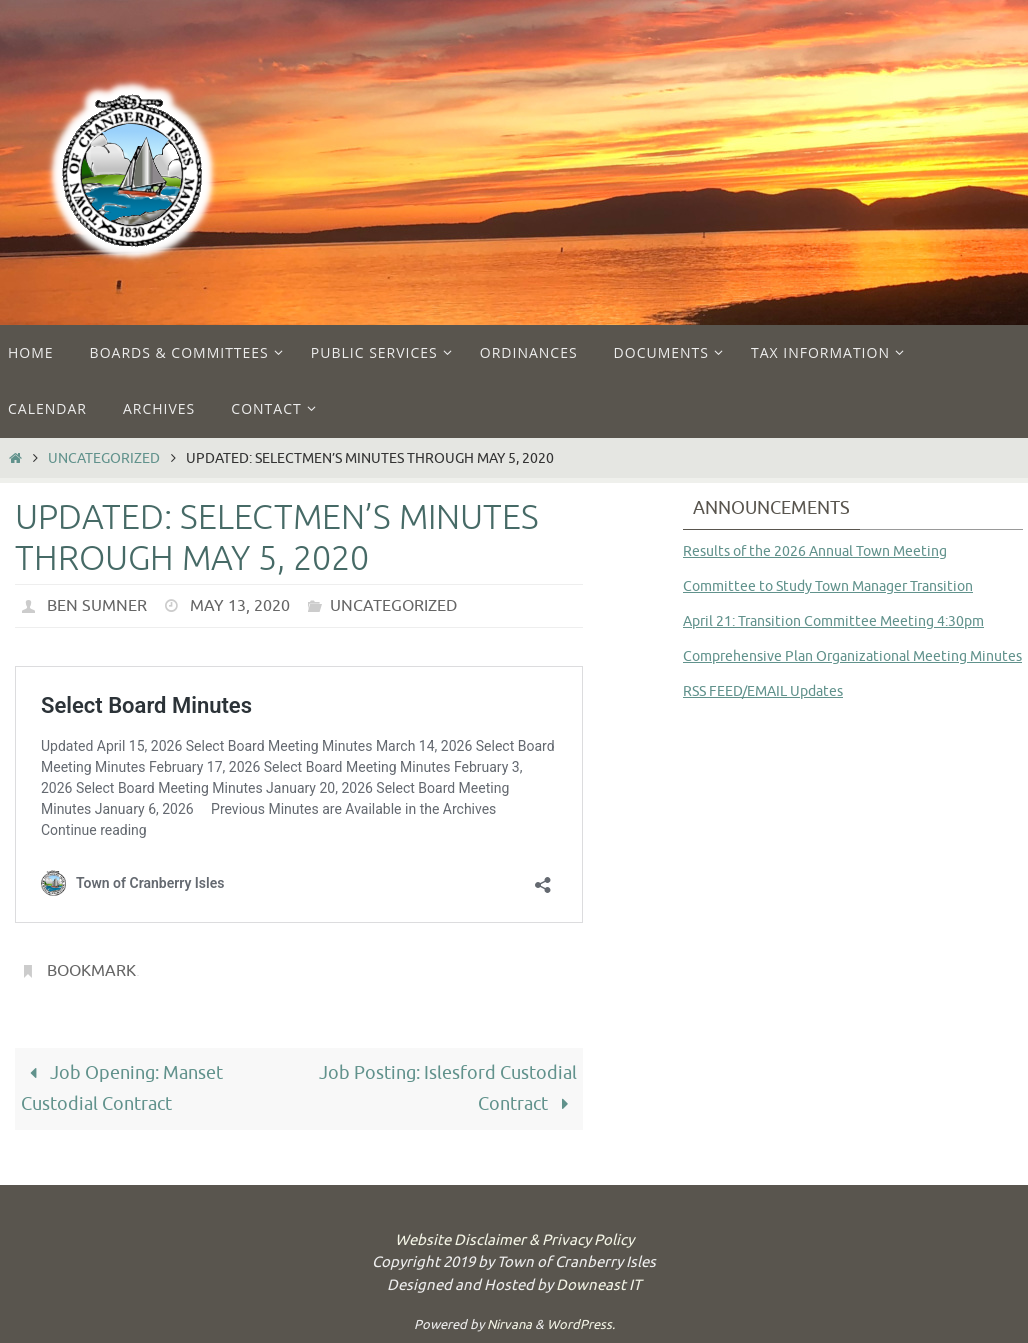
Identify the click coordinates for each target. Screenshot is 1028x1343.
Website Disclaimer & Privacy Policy (514, 1240)
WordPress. (581, 1324)
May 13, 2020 (240, 606)
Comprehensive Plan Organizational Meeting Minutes (852, 656)
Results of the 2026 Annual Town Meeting (815, 551)
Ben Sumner (97, 606)
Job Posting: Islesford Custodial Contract (448, 1088)
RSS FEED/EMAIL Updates (763, 691)
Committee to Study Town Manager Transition (828, 586)
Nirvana (509, 1324)
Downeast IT (598, 1285)
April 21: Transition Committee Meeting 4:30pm (833, 621)
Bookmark (91, 971)
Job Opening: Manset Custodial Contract (122, 1088)
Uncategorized (104, 458)
